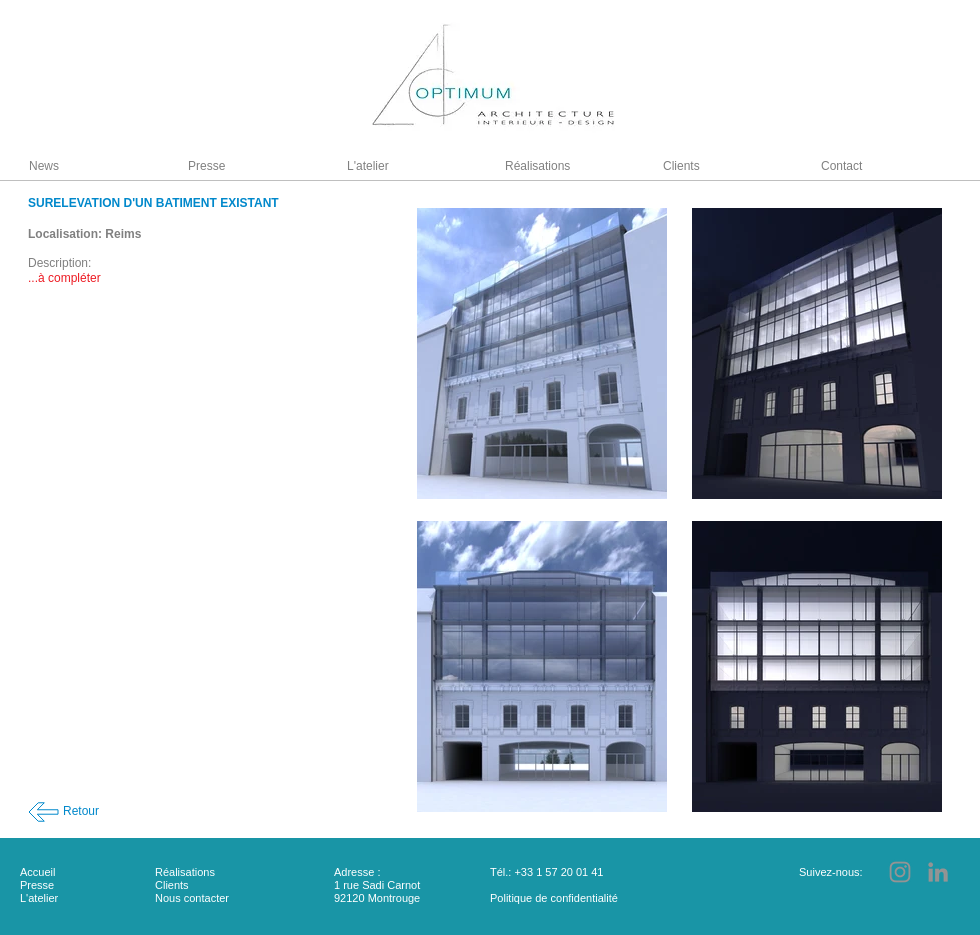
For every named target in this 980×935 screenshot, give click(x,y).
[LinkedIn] (938, 872)
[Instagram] (900, 872)
